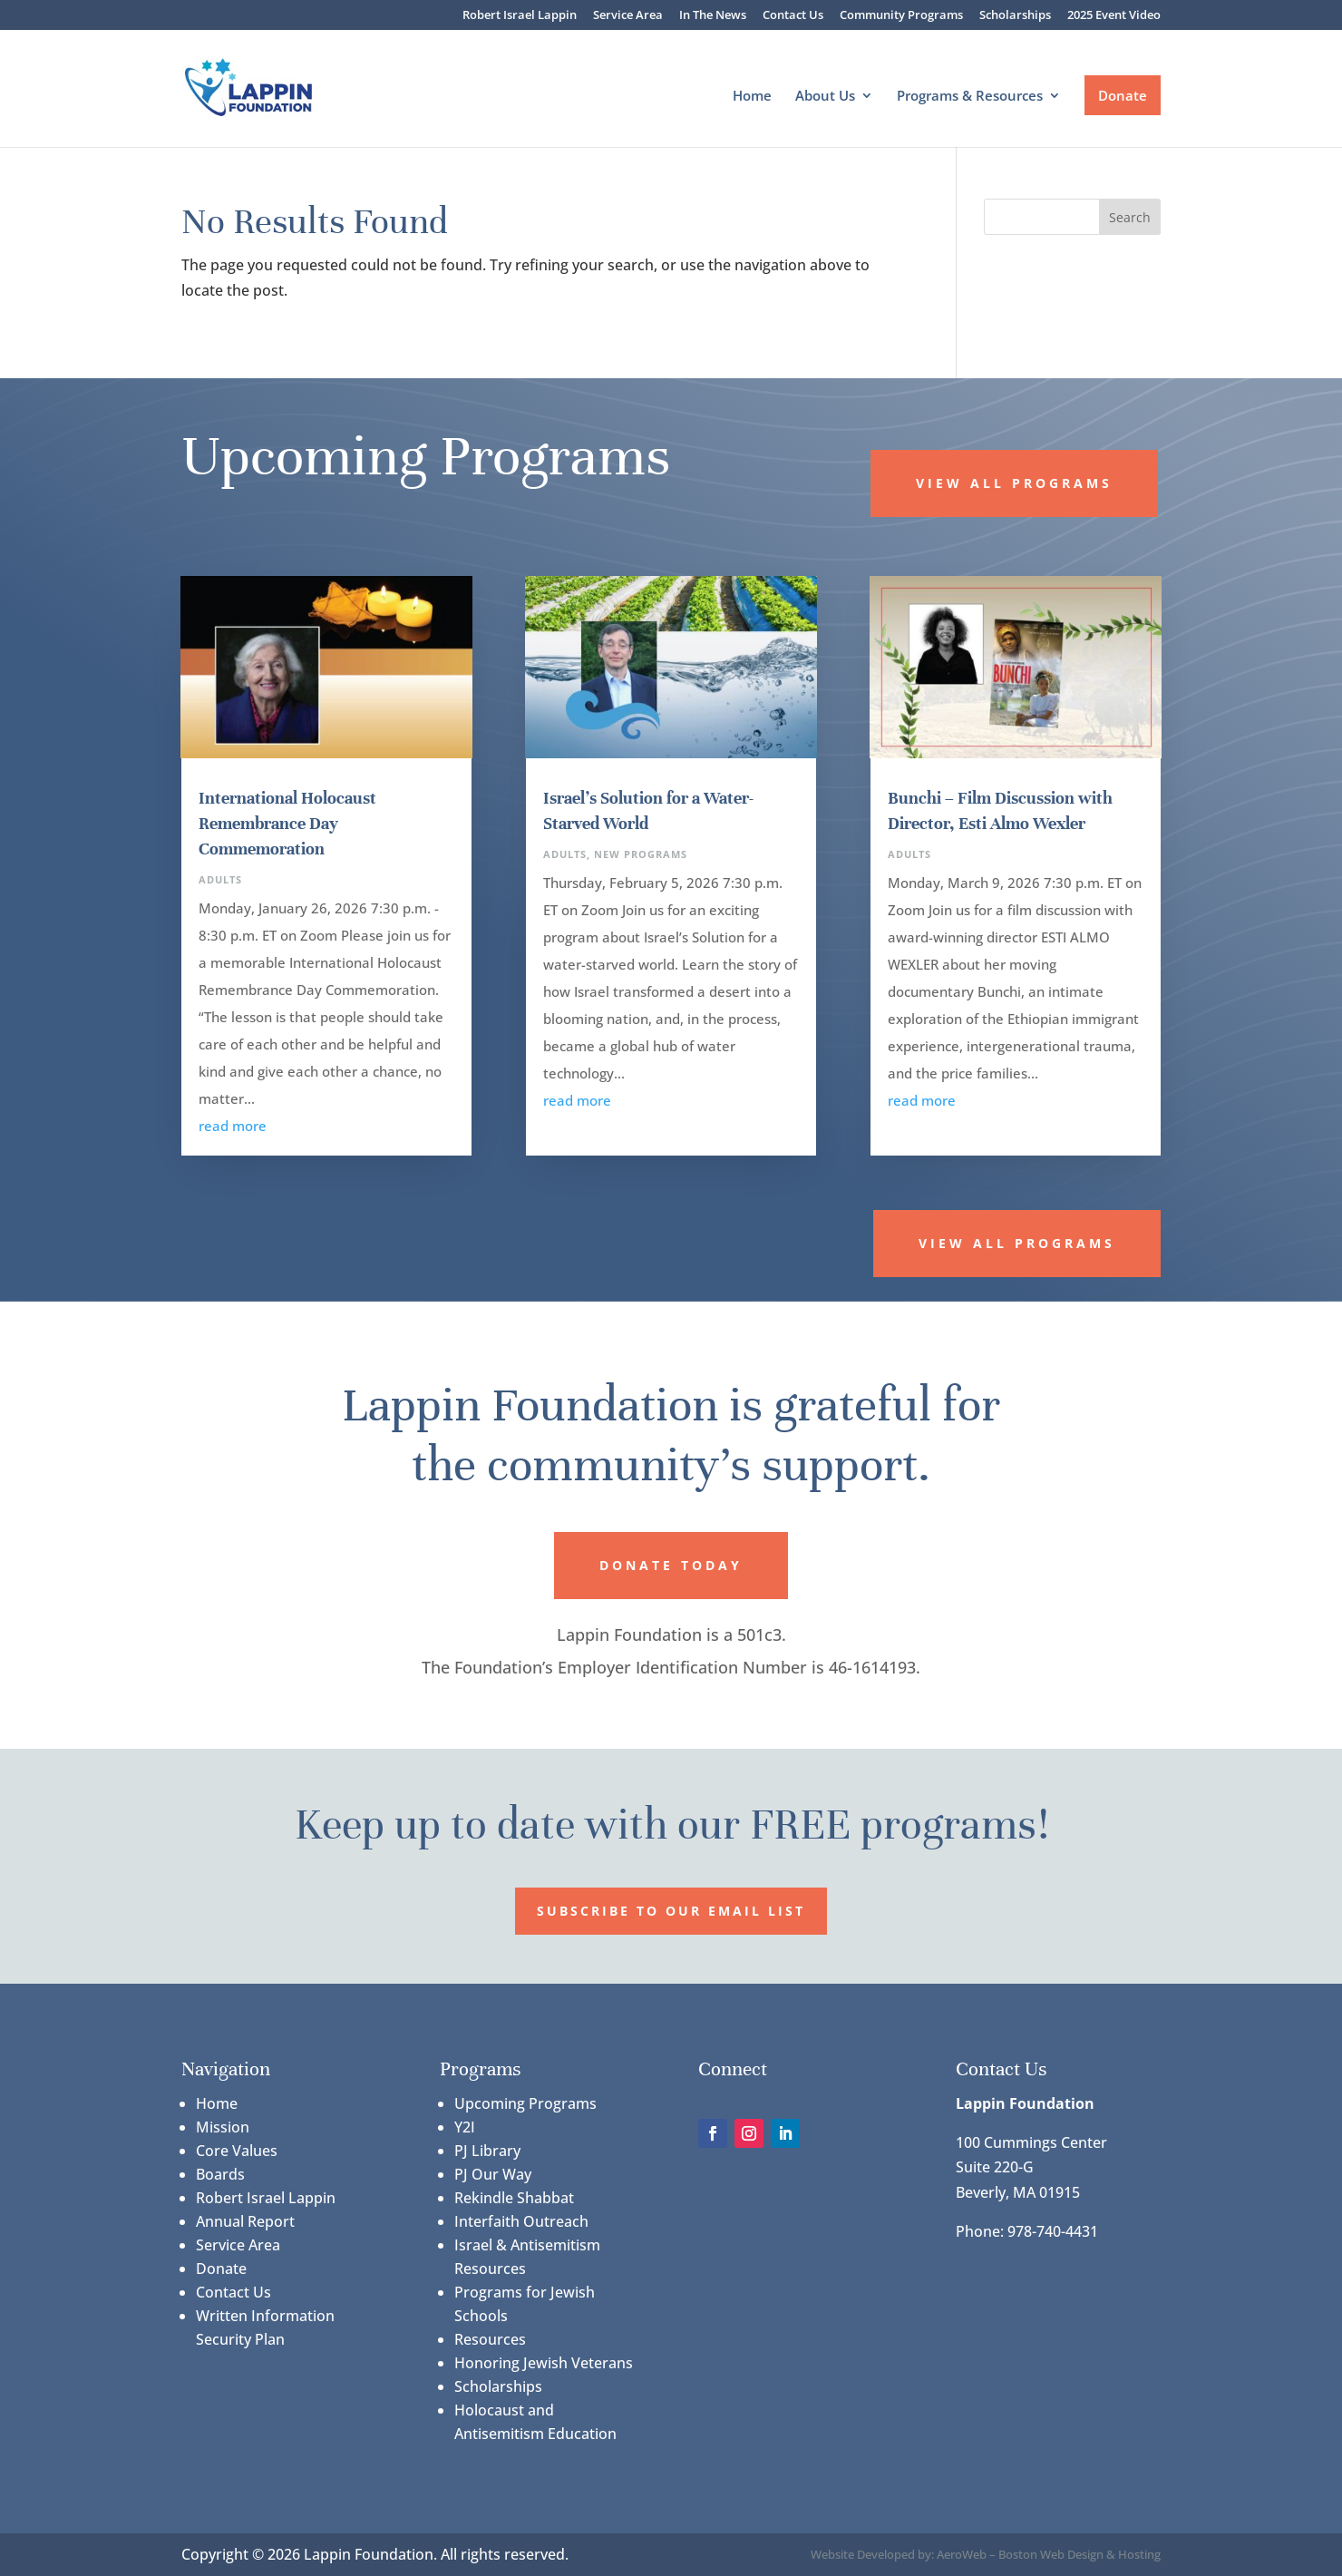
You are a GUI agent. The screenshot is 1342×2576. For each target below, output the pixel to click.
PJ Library (487, 2151)
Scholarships (1015, 16)
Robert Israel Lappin (519, 16)
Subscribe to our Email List (671, 1910)
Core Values (236, 2151)
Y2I (464, 2127)
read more (233, 1126)
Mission (222, 2127)
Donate (1122, 95)
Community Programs (901, 16)
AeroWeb (962, 2554)
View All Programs (1014, 483)
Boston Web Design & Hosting (1079, 2554)
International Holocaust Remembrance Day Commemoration (287, 823)
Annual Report (245, 2221)
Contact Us (793, 16)
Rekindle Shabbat (514, 2198)
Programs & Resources (970, 96)
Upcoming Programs (525, 2103)
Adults (220, 879)
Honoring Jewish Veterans (543, 2363)
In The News (712, 16)
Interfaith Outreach (521, 2221)
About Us (825, 96)
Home (752, 96)
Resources (490, 2339)
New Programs (640, 854)
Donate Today (671, 1565)
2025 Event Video (1114, 16)
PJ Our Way (492, 2174)
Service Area (628, 16)
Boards (220, 2174)
